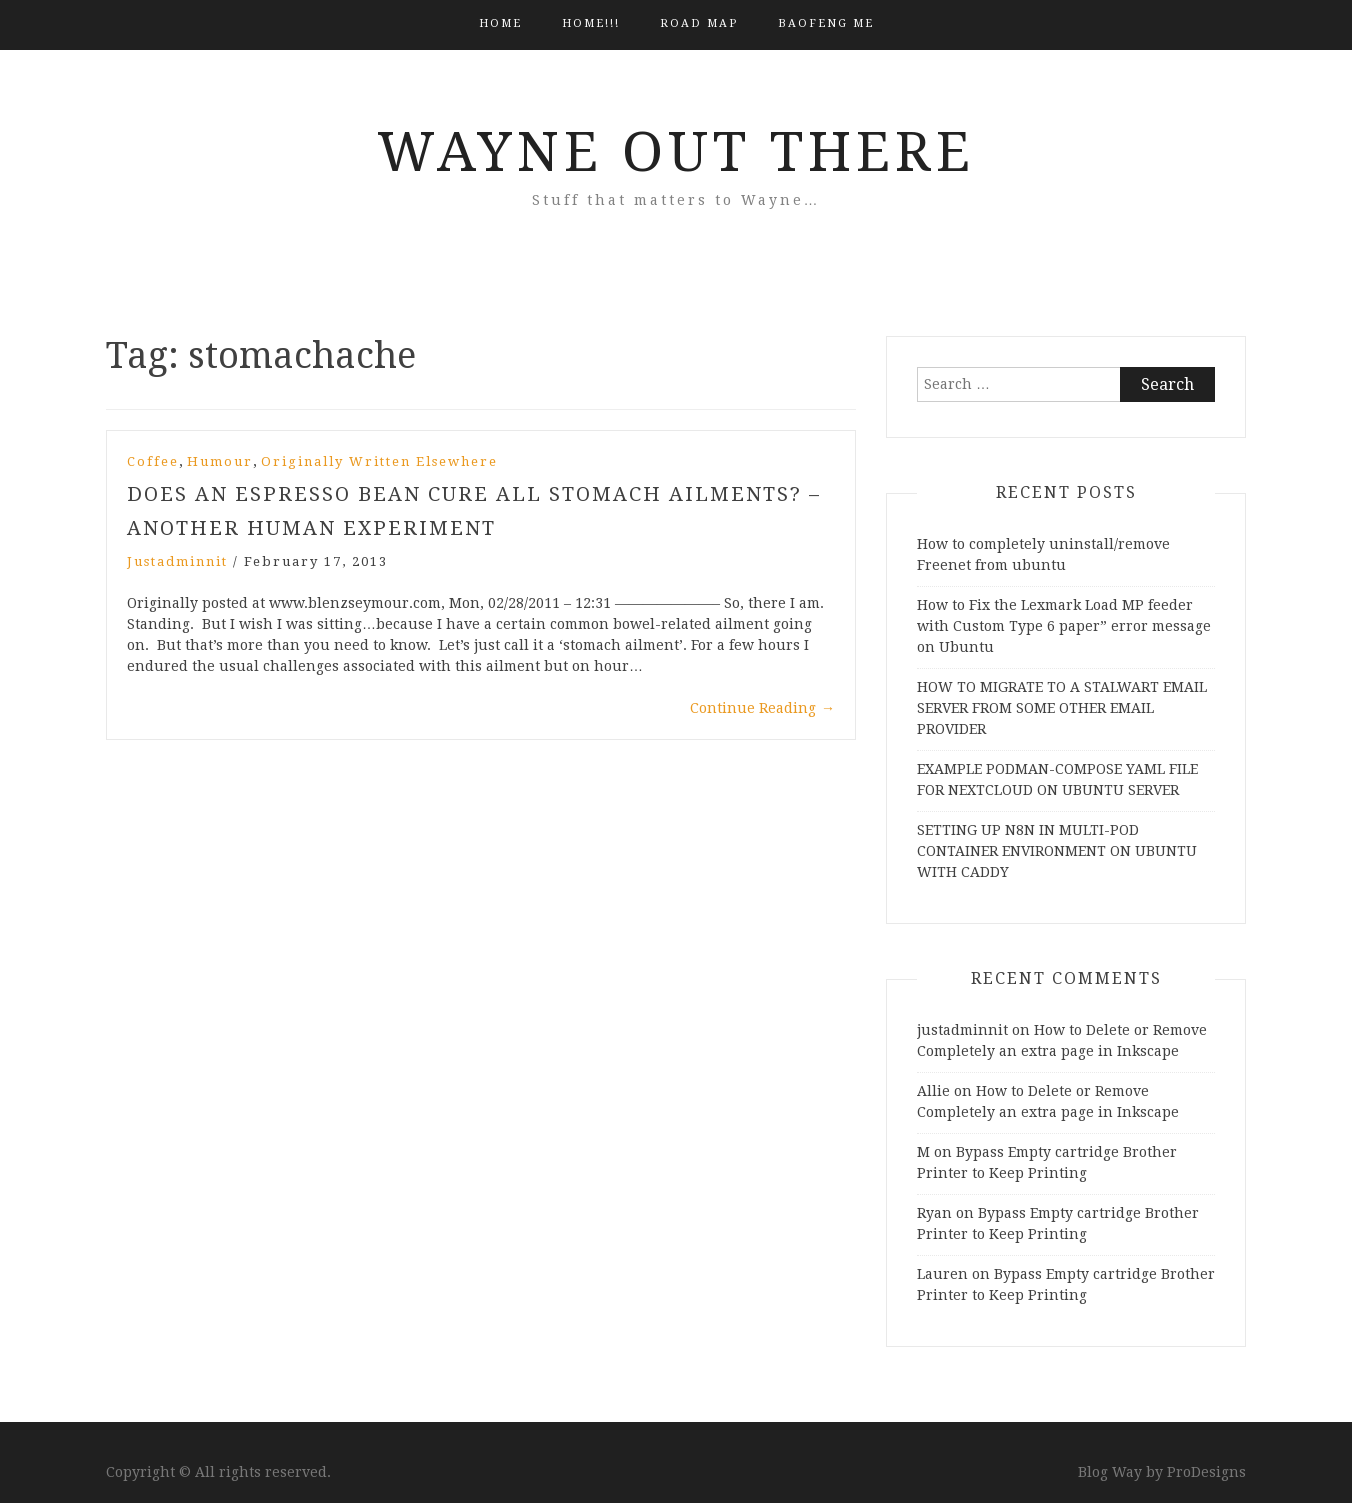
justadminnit (177, 561)
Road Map (699, 23)
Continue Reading (762, 708)
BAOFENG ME (826, 23)
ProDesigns (1206, 1472)
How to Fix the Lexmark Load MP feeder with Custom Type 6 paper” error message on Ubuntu (1064, 626)
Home (500, 23)
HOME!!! (591, 23)
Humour (220, 461)
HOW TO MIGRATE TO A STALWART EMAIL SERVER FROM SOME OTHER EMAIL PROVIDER (1062, 708)
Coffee (153, 461)
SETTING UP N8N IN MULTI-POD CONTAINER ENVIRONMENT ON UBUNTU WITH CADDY (1057, 851)
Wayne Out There (676, 152)
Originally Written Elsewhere (379, 461)
